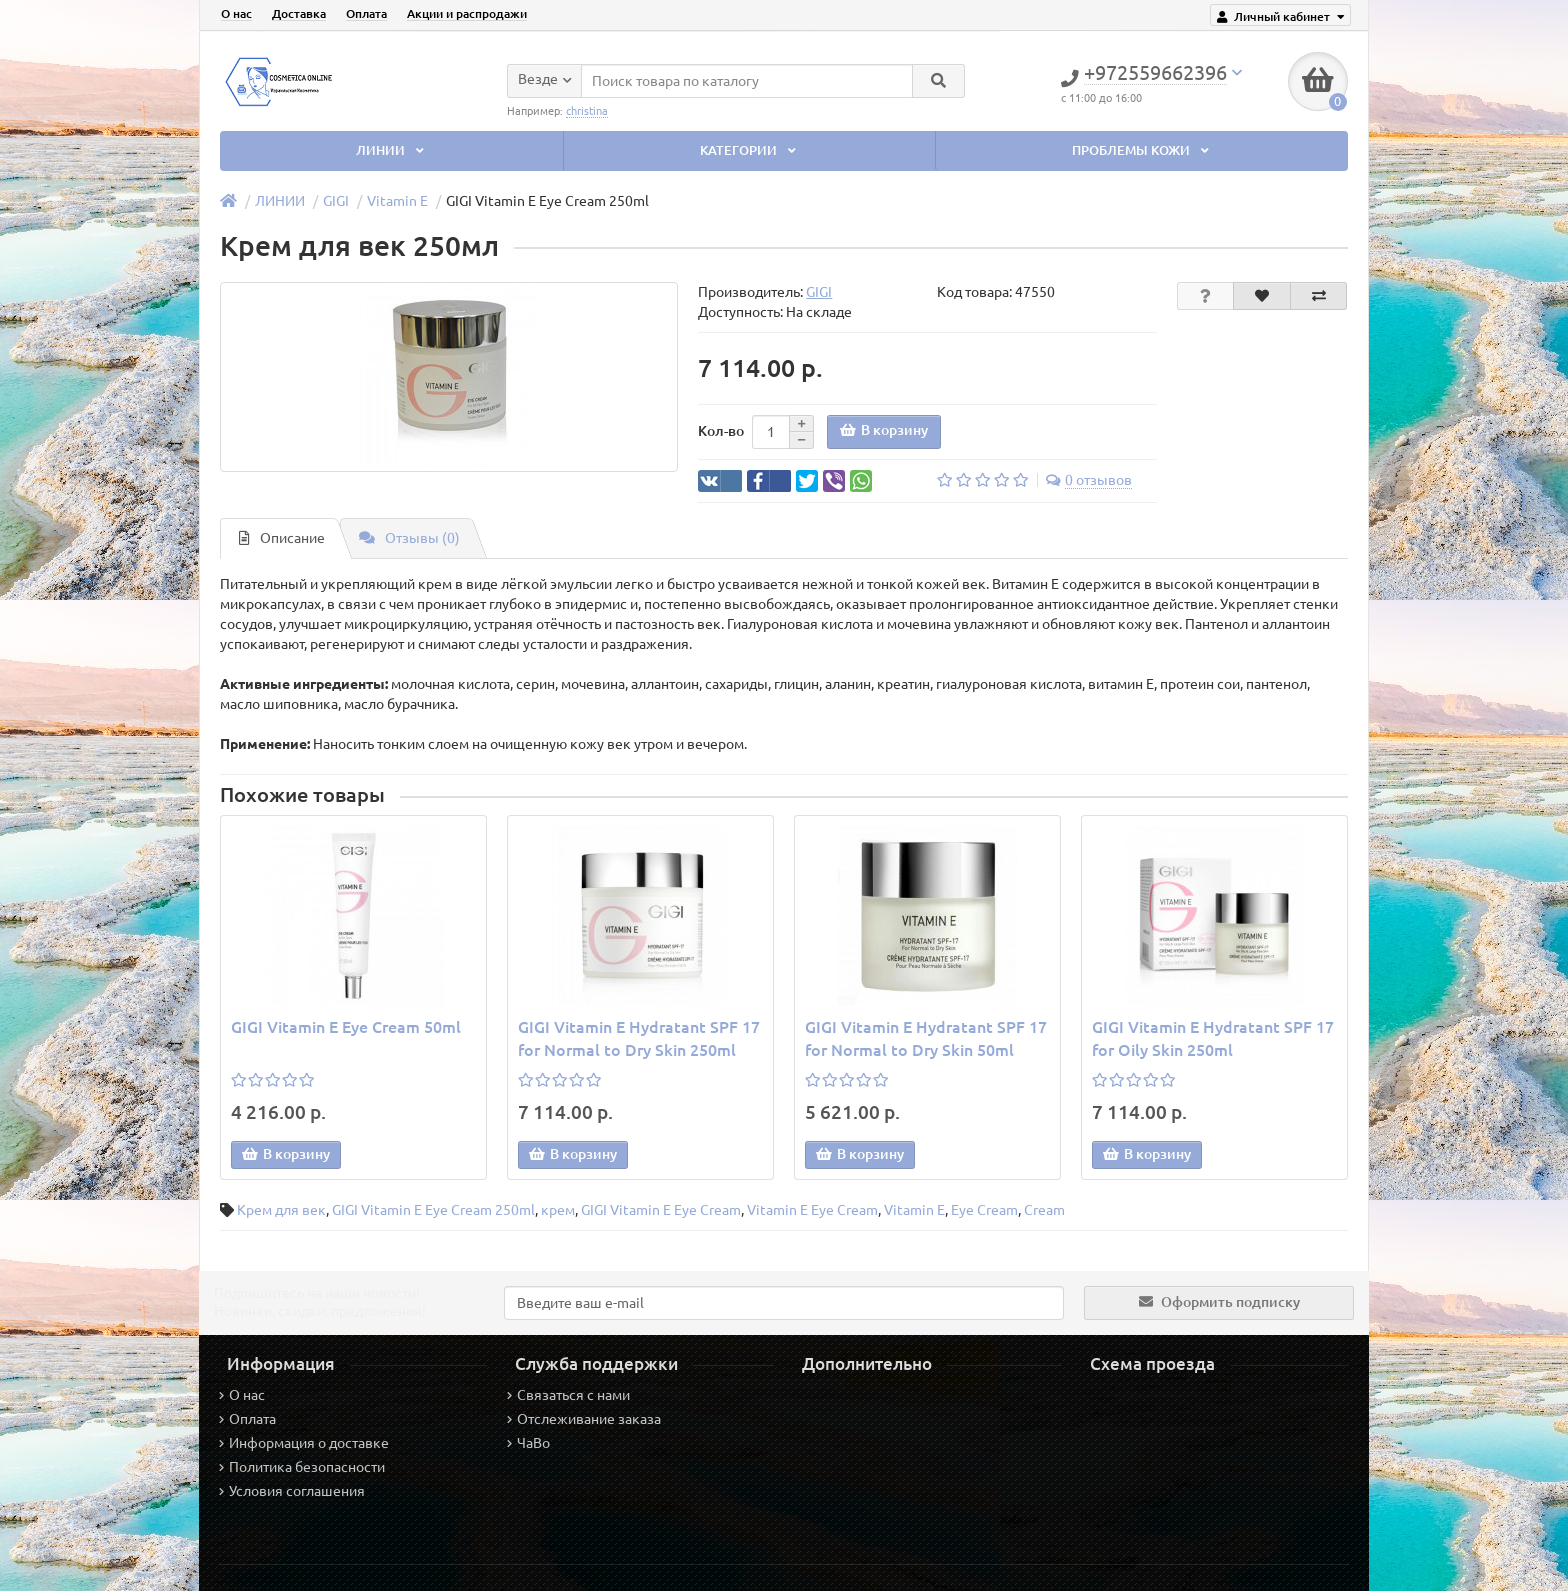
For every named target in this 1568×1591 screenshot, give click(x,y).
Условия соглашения (292, 1491)
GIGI (336, 201)
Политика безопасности (302, 1467)
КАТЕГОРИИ (750, 150)
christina (587, 110)
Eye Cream (984, 1210)
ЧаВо (528, 1443)
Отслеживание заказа (584, 1419)
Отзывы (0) (409, 538)
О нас (236, 13)
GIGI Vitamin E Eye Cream (661, 1210)
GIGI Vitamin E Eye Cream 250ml (433, 1210)
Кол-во (721, 431)
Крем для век (281, 1210)
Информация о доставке (304, 1443)
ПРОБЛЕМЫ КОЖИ (1142, 150)
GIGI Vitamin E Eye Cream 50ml (346, 1027)
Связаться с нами (568, 1395)
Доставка (299, 13)
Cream (1044, 1210)
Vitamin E (397, 201)
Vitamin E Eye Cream (812, 1210)
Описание (282, 538)
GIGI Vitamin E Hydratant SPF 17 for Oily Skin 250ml (1213, 1038)
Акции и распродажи (467, 13)
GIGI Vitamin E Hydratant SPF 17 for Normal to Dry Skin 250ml (639, 1038)
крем (558, 1210)
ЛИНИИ (392, 150)
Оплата (366, 13)
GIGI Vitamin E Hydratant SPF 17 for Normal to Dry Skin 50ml (926, 1038)
